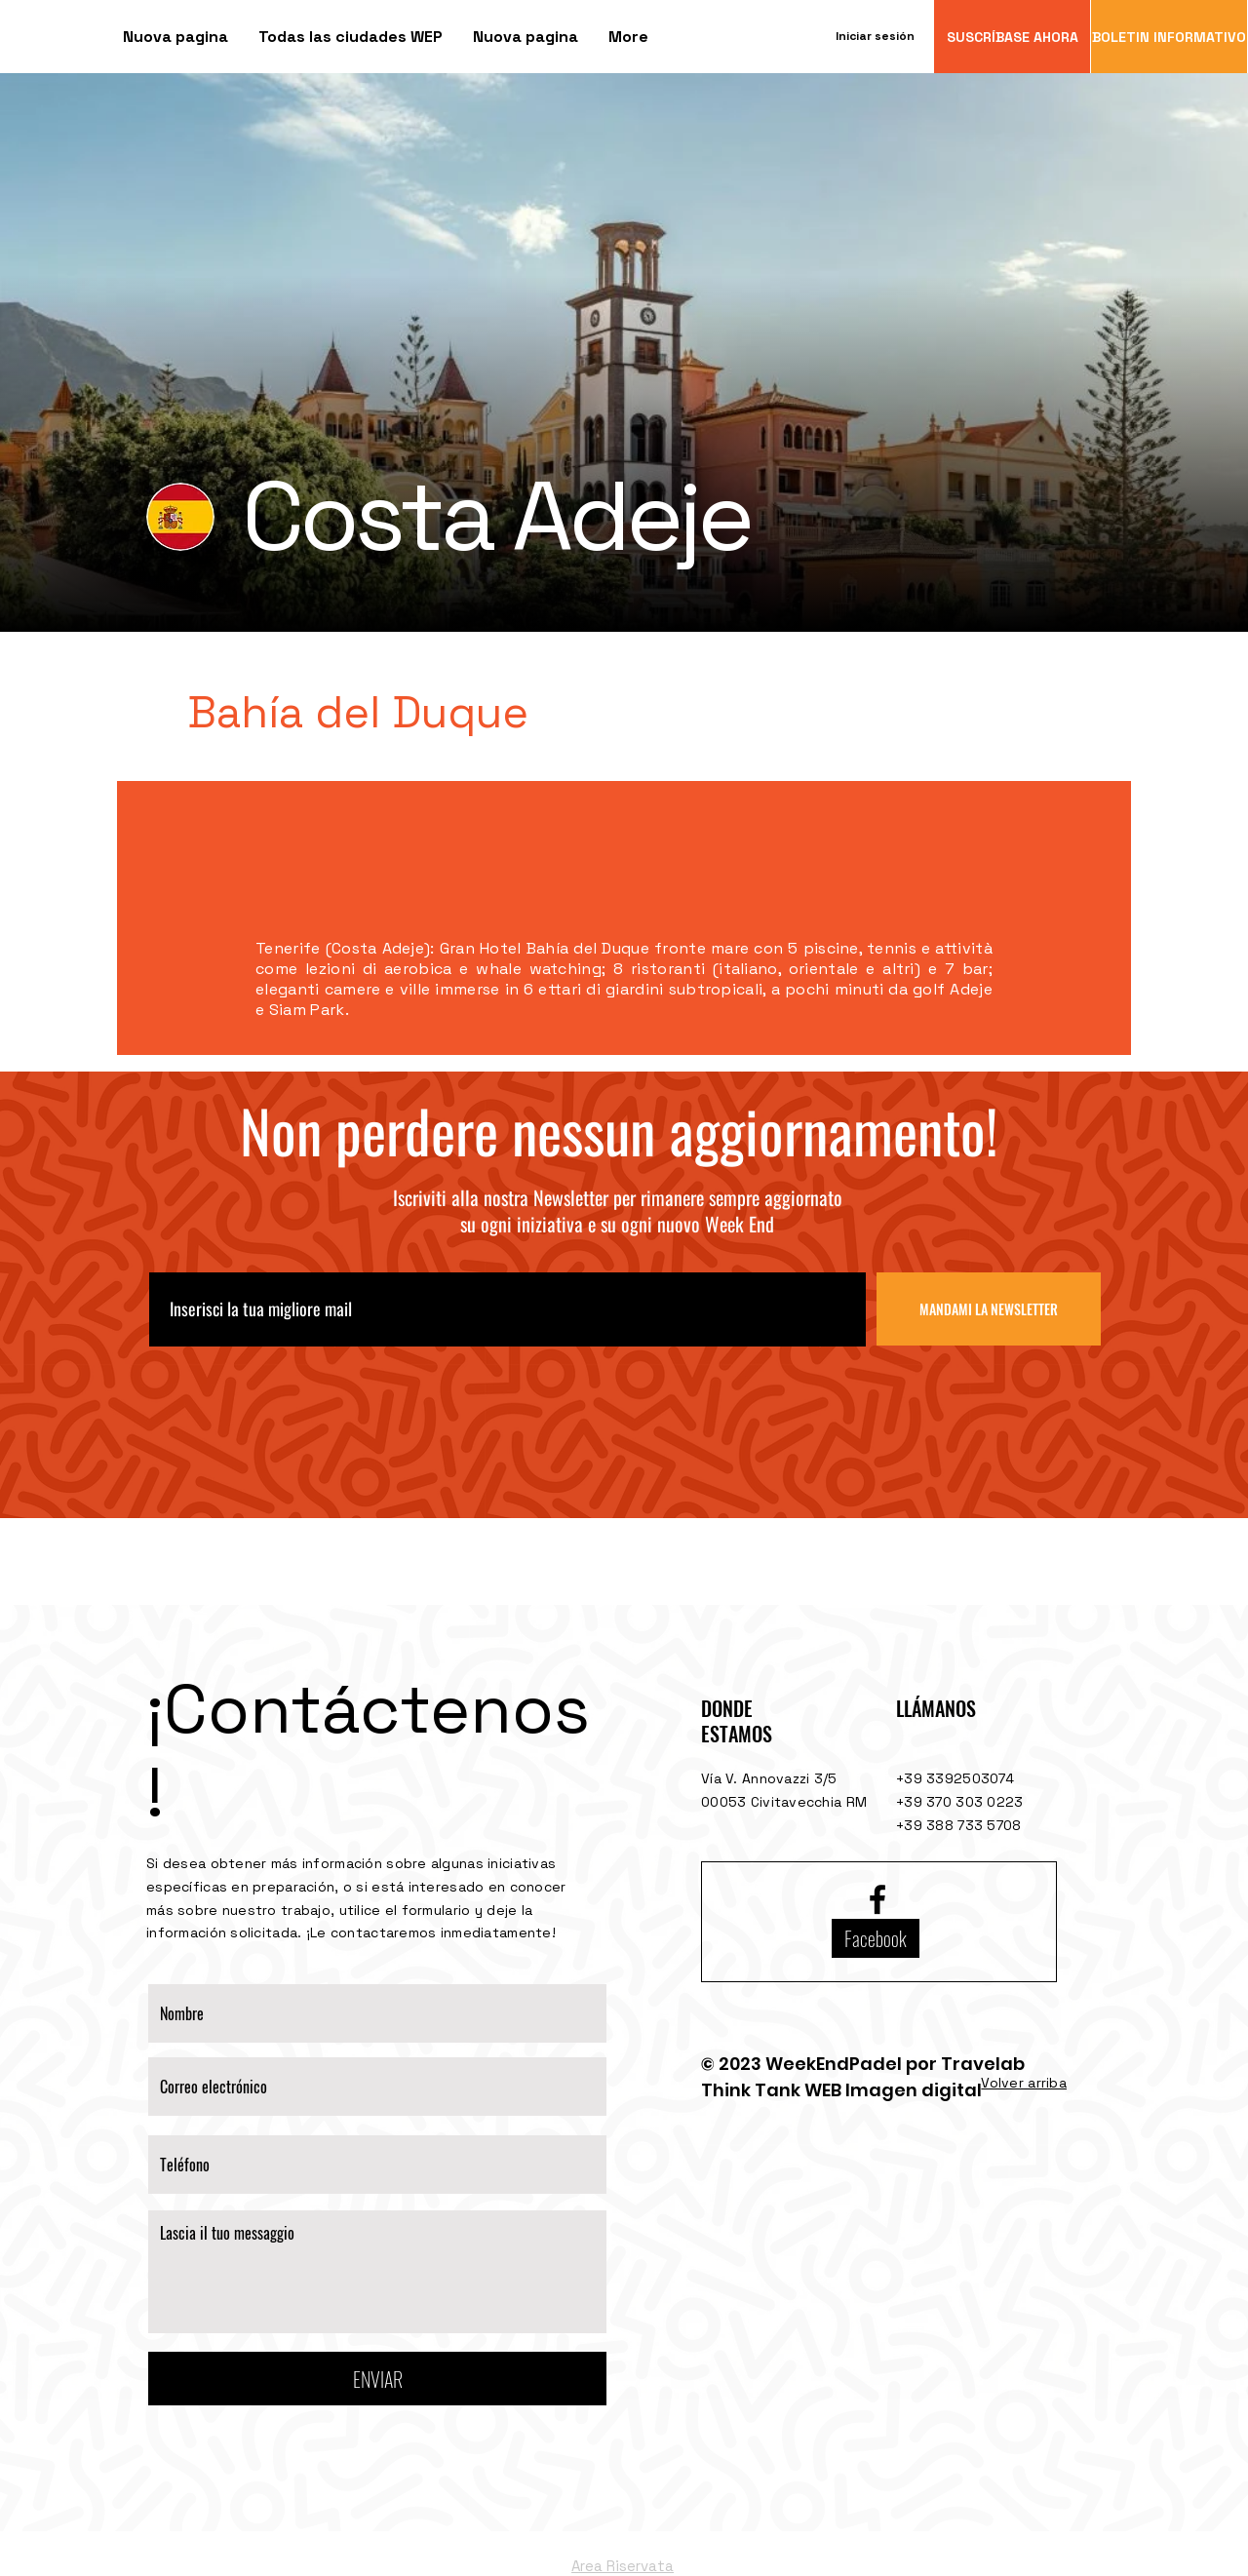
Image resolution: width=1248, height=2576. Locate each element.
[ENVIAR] (377, 2378)
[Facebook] (875, 1938)
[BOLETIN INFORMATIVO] (1169, 36)
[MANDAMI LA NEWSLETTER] (989, 1309)
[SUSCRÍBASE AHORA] (1012, 36)
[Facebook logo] (877, 1899)
